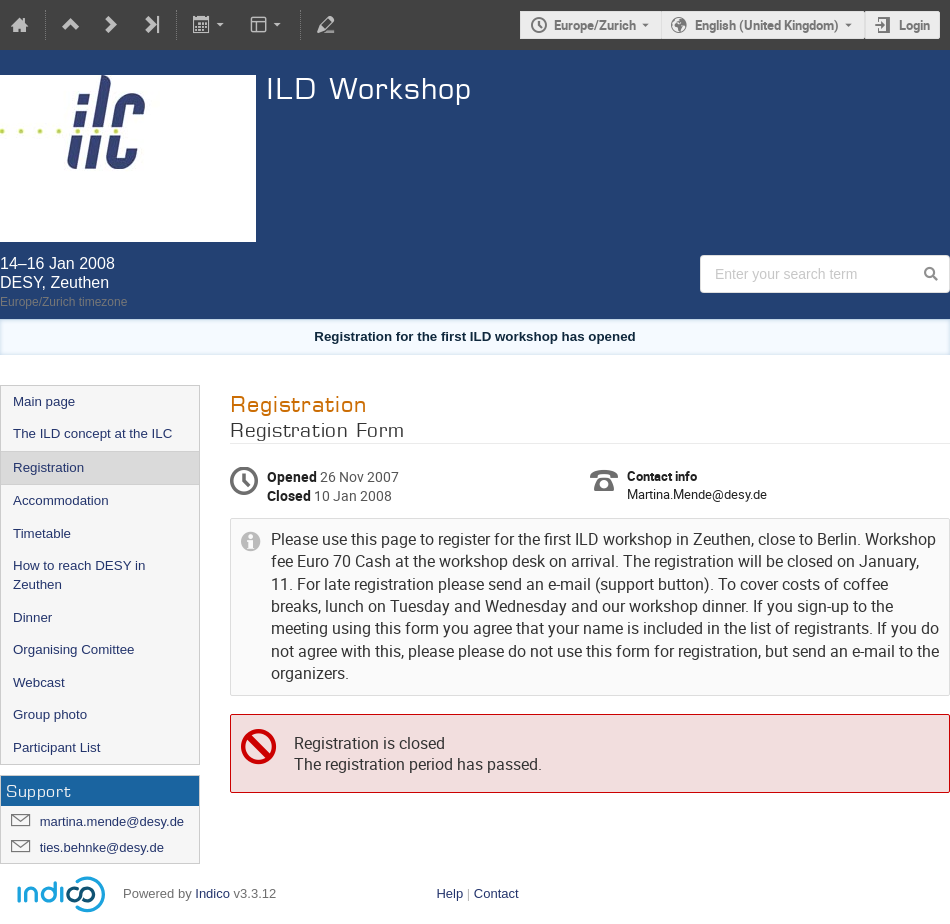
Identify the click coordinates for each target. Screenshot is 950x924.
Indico (212, 893)
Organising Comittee (74, 649)
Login (914, 25)
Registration (48, 467)
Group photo (50, 714)
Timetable (42, 533)
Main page (44, 401)
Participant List (56, 747)
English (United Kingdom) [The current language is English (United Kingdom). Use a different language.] (767, 25)
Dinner (32, 617)
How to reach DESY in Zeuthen (79, 575)
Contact (496, 893)
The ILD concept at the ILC (92, 433)
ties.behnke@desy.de (102, 847)
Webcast (39, 682)
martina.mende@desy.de (112, 821)
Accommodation (61, 500)
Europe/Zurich (595, 25)
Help (449, 893)
